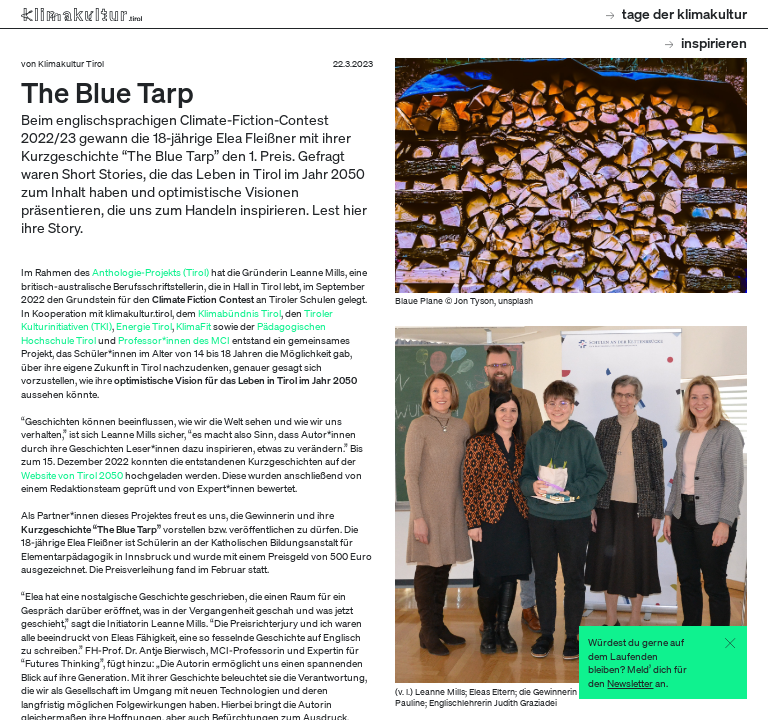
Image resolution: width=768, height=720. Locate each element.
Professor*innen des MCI (174, 339)
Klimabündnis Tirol (239, 312)
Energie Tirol (144, 325)
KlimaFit (193, 325)
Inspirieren (706, 42)
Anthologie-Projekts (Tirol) (150, 271)
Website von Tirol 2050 (72, 474)
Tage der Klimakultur (676, 13)
